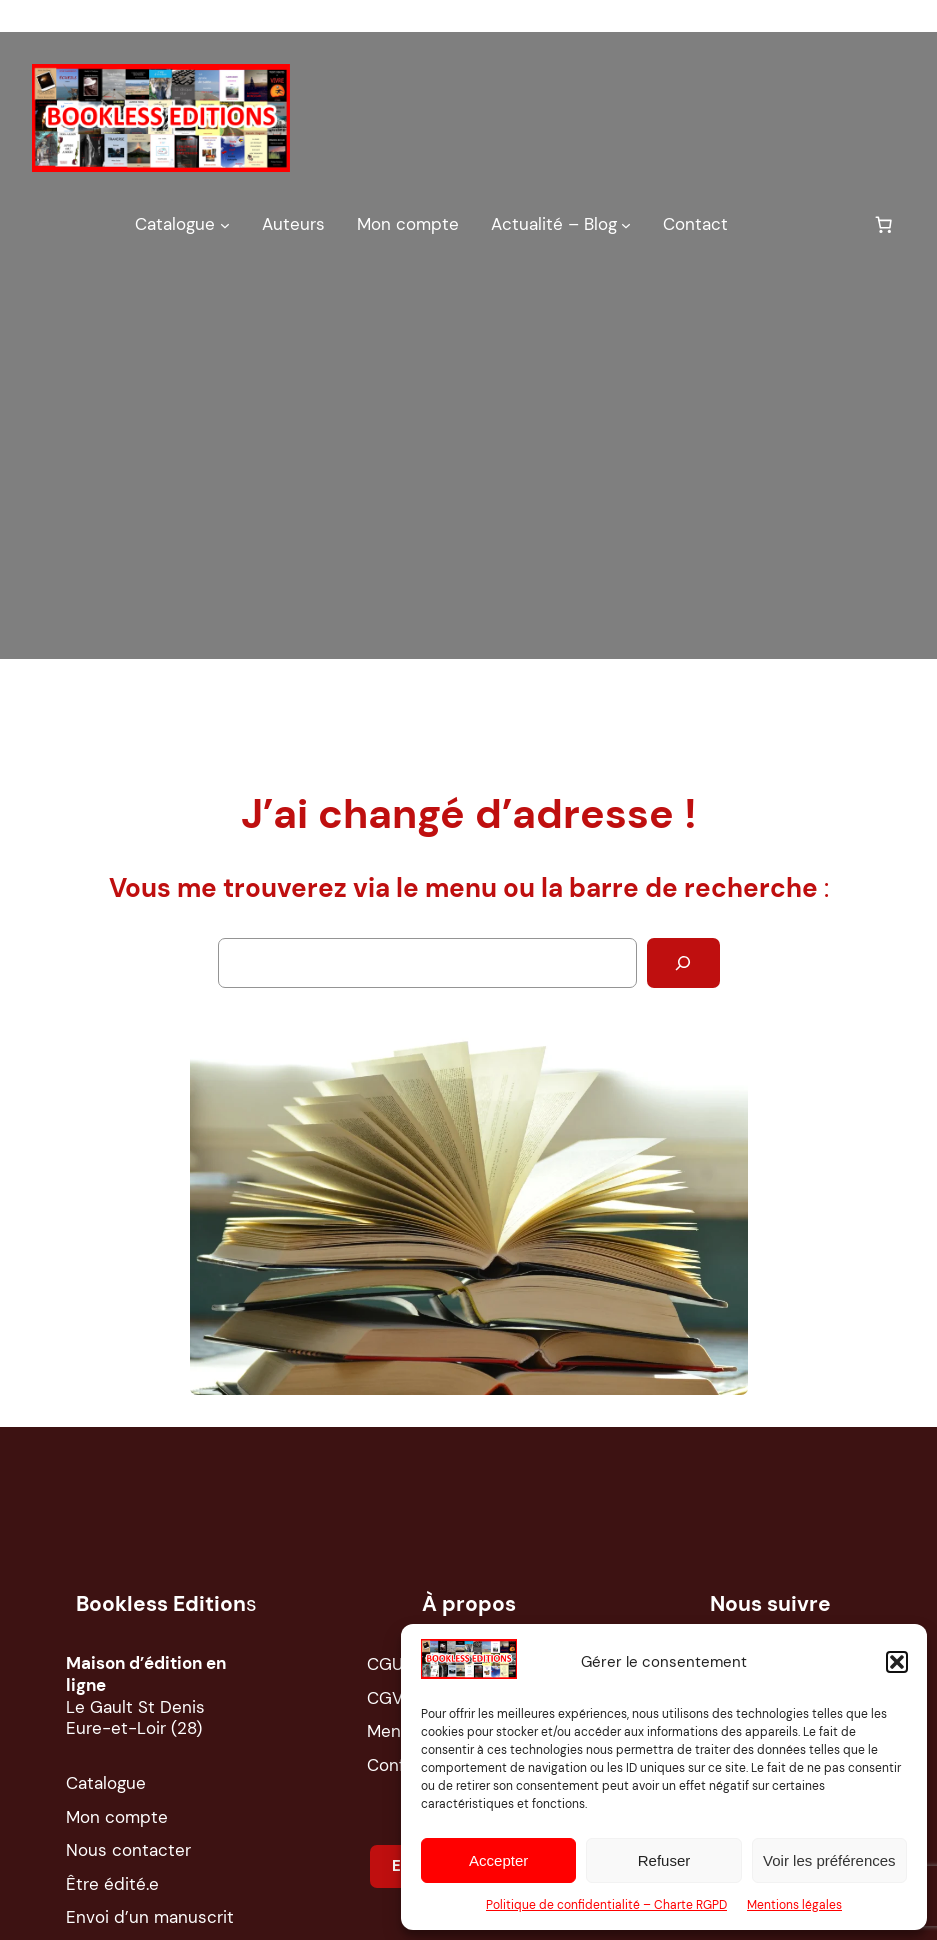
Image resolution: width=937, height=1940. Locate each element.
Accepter (498, 1860)
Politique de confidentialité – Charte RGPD (606, 1905)
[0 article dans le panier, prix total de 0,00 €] (884, 225)
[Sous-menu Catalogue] (225, 224)
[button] (897, 1662)
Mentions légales (794, 1905)
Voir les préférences (829, 1860)
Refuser (664, 1860)
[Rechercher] (683, 963)
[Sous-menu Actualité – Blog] (626, 224)
